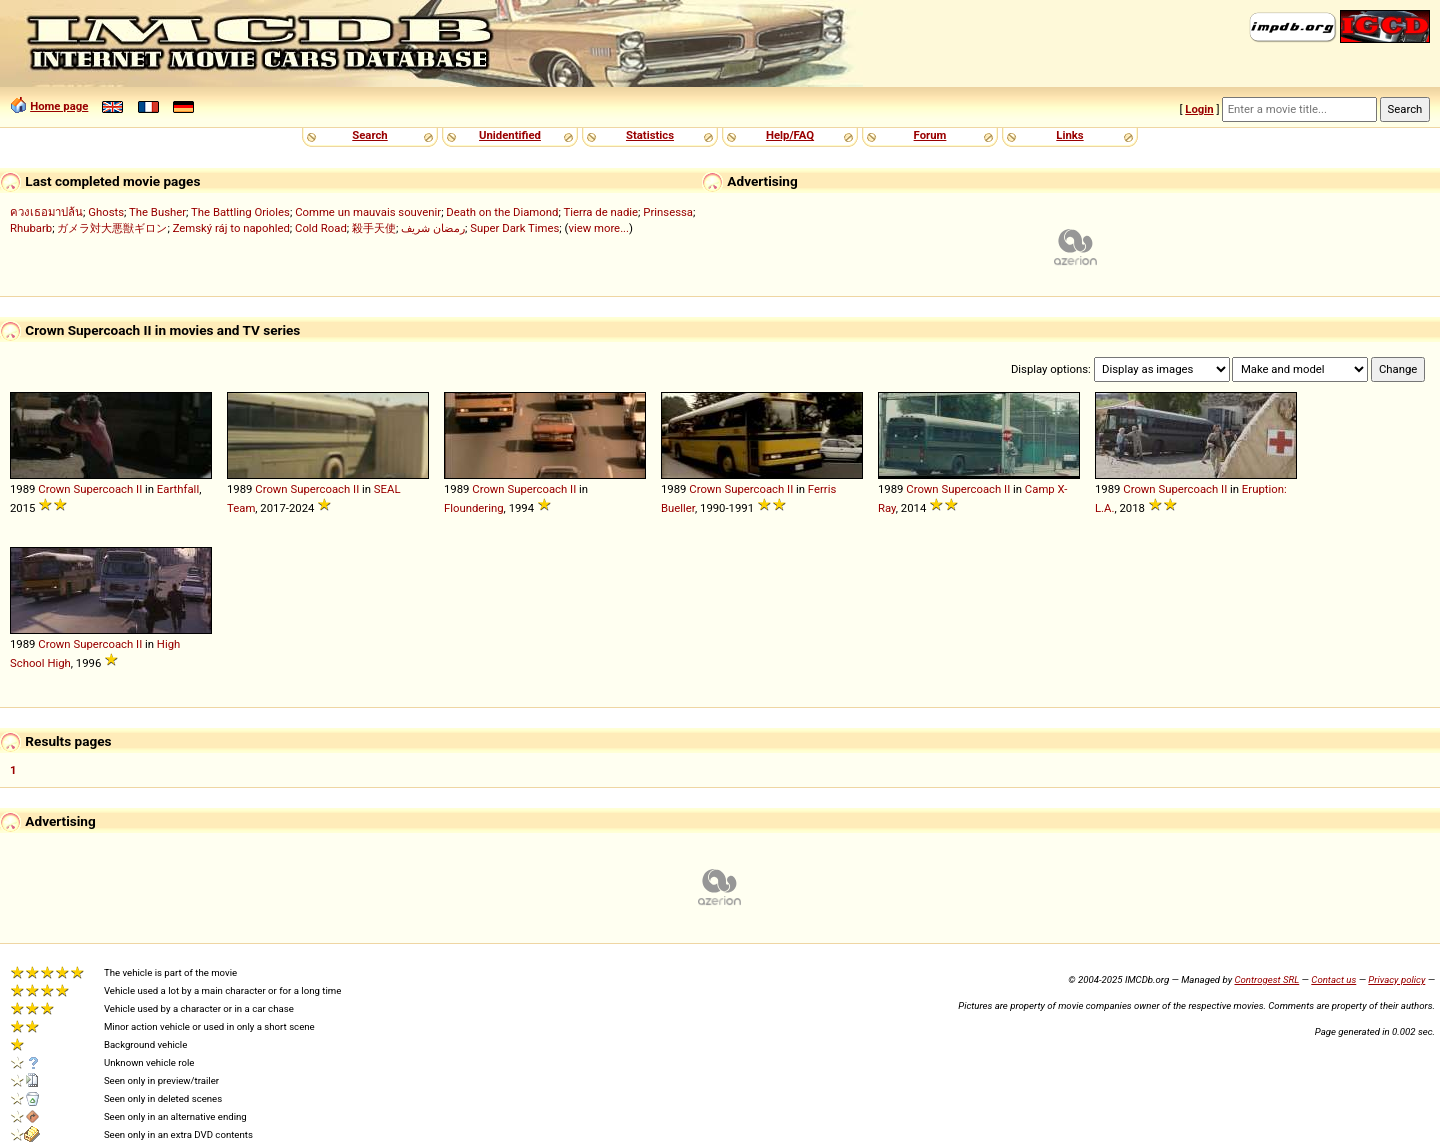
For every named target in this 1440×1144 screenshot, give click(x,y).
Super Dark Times (514, 228)
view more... (598, 228)
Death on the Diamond (502, 212)
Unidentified (510, 135)
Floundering (474, 508)
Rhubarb (31, 228)
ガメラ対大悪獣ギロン (112, 228)
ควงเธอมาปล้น (46, 212)
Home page (59, 106)
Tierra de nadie (600, 212)
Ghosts (106, 212)
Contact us (1333, 979)
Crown (54, 489)
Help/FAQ (790, 135)
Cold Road (321, 228)
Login (1199, 109)
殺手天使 (374, 228)
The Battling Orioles (240, 212)
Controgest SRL (1266, 979)
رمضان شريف (433, 228)
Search (369, 135)
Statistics (650, 135)
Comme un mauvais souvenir (368, 212)
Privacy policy (1396, 979)
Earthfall (178, 489)
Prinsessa (668, 212)
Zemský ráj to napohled (231, 228)
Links (1069, 135)
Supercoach (103, 489)
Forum (930, 135)
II (139, 489)
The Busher (157, 212)
